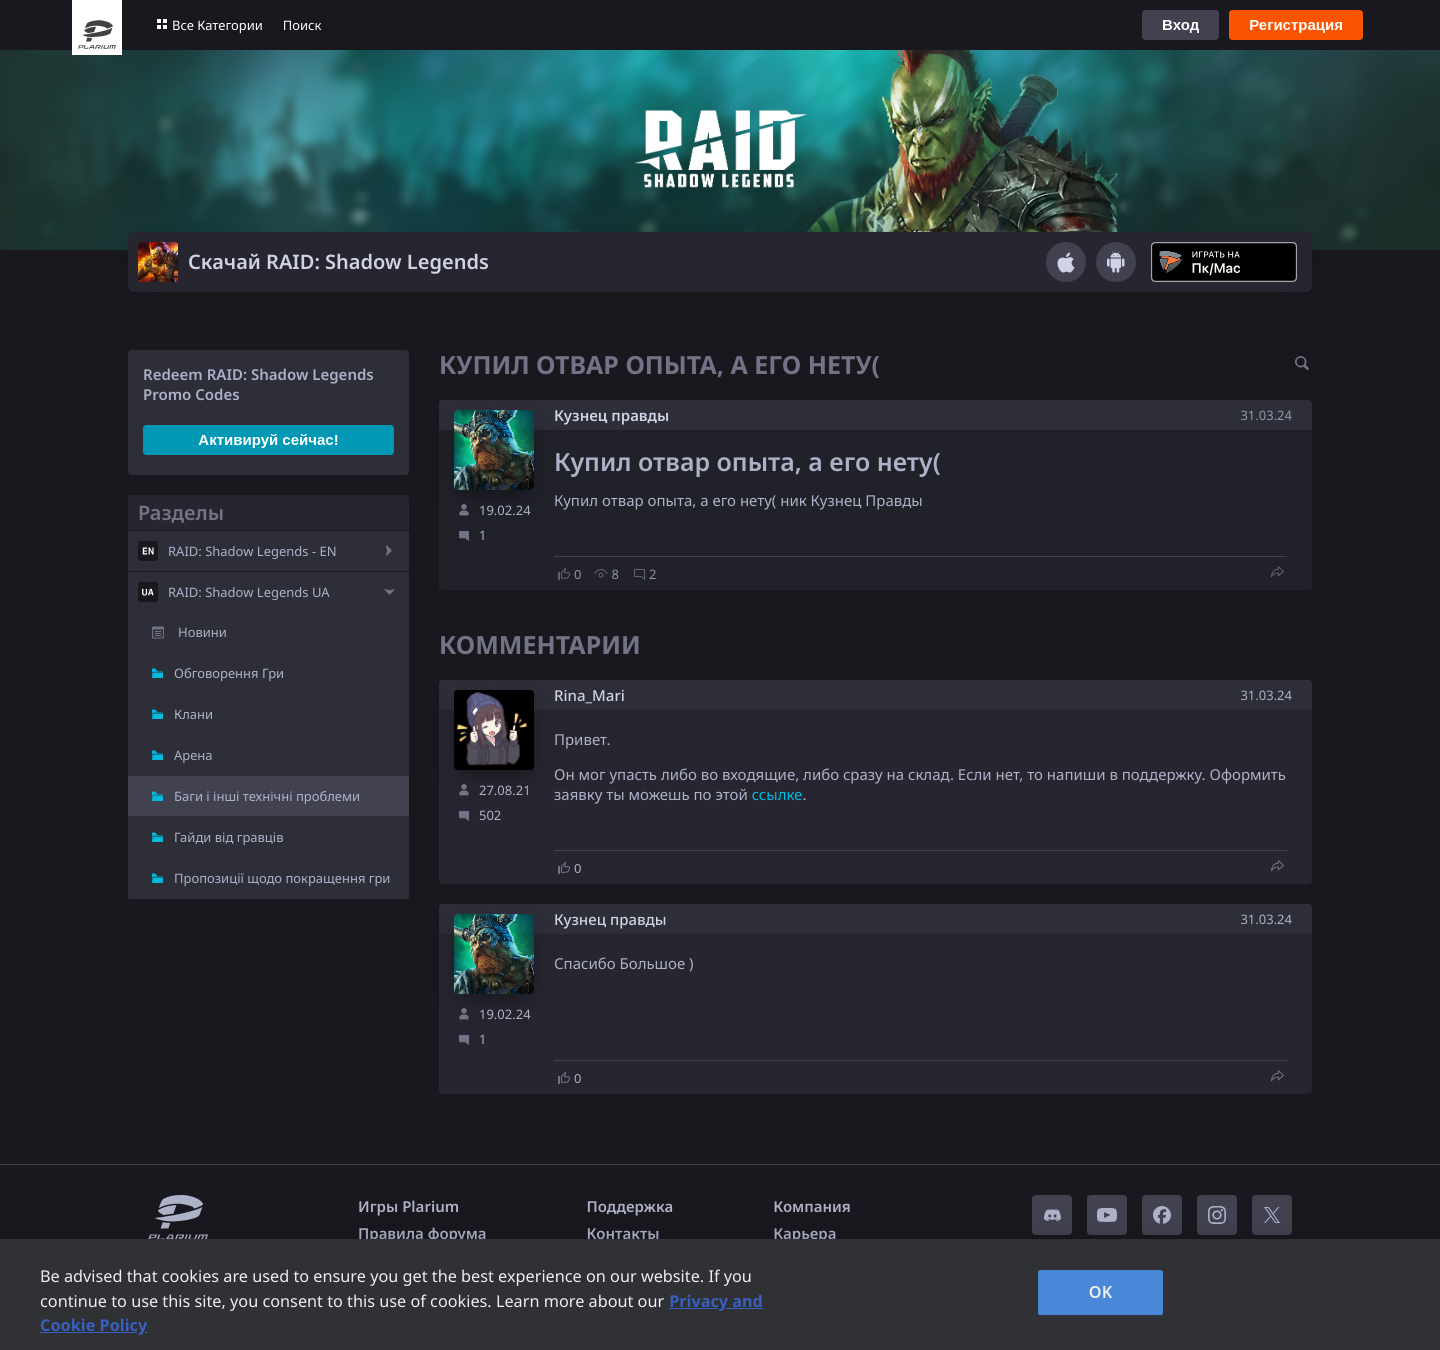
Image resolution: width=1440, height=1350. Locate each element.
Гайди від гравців (229, 837)
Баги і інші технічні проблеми (267, 796)
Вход (1180, 24)
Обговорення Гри (229, 673)
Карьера (804, 1234)
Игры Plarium (408, 1207)
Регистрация (1296, 24)
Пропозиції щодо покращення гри (282, 878)
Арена (193, 755)
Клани (193, 714)
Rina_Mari (589, 696)
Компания (812, 1207)
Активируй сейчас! (268, 439)
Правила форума (422, 1234)
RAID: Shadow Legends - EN (252, 551)
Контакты (623, 1234)
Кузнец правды (611, 416)
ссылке (777, 795)
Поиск (302, 25)
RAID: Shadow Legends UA (249, 592)
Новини (202, 632)
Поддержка (630, 1207)
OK (1101, 1292)
